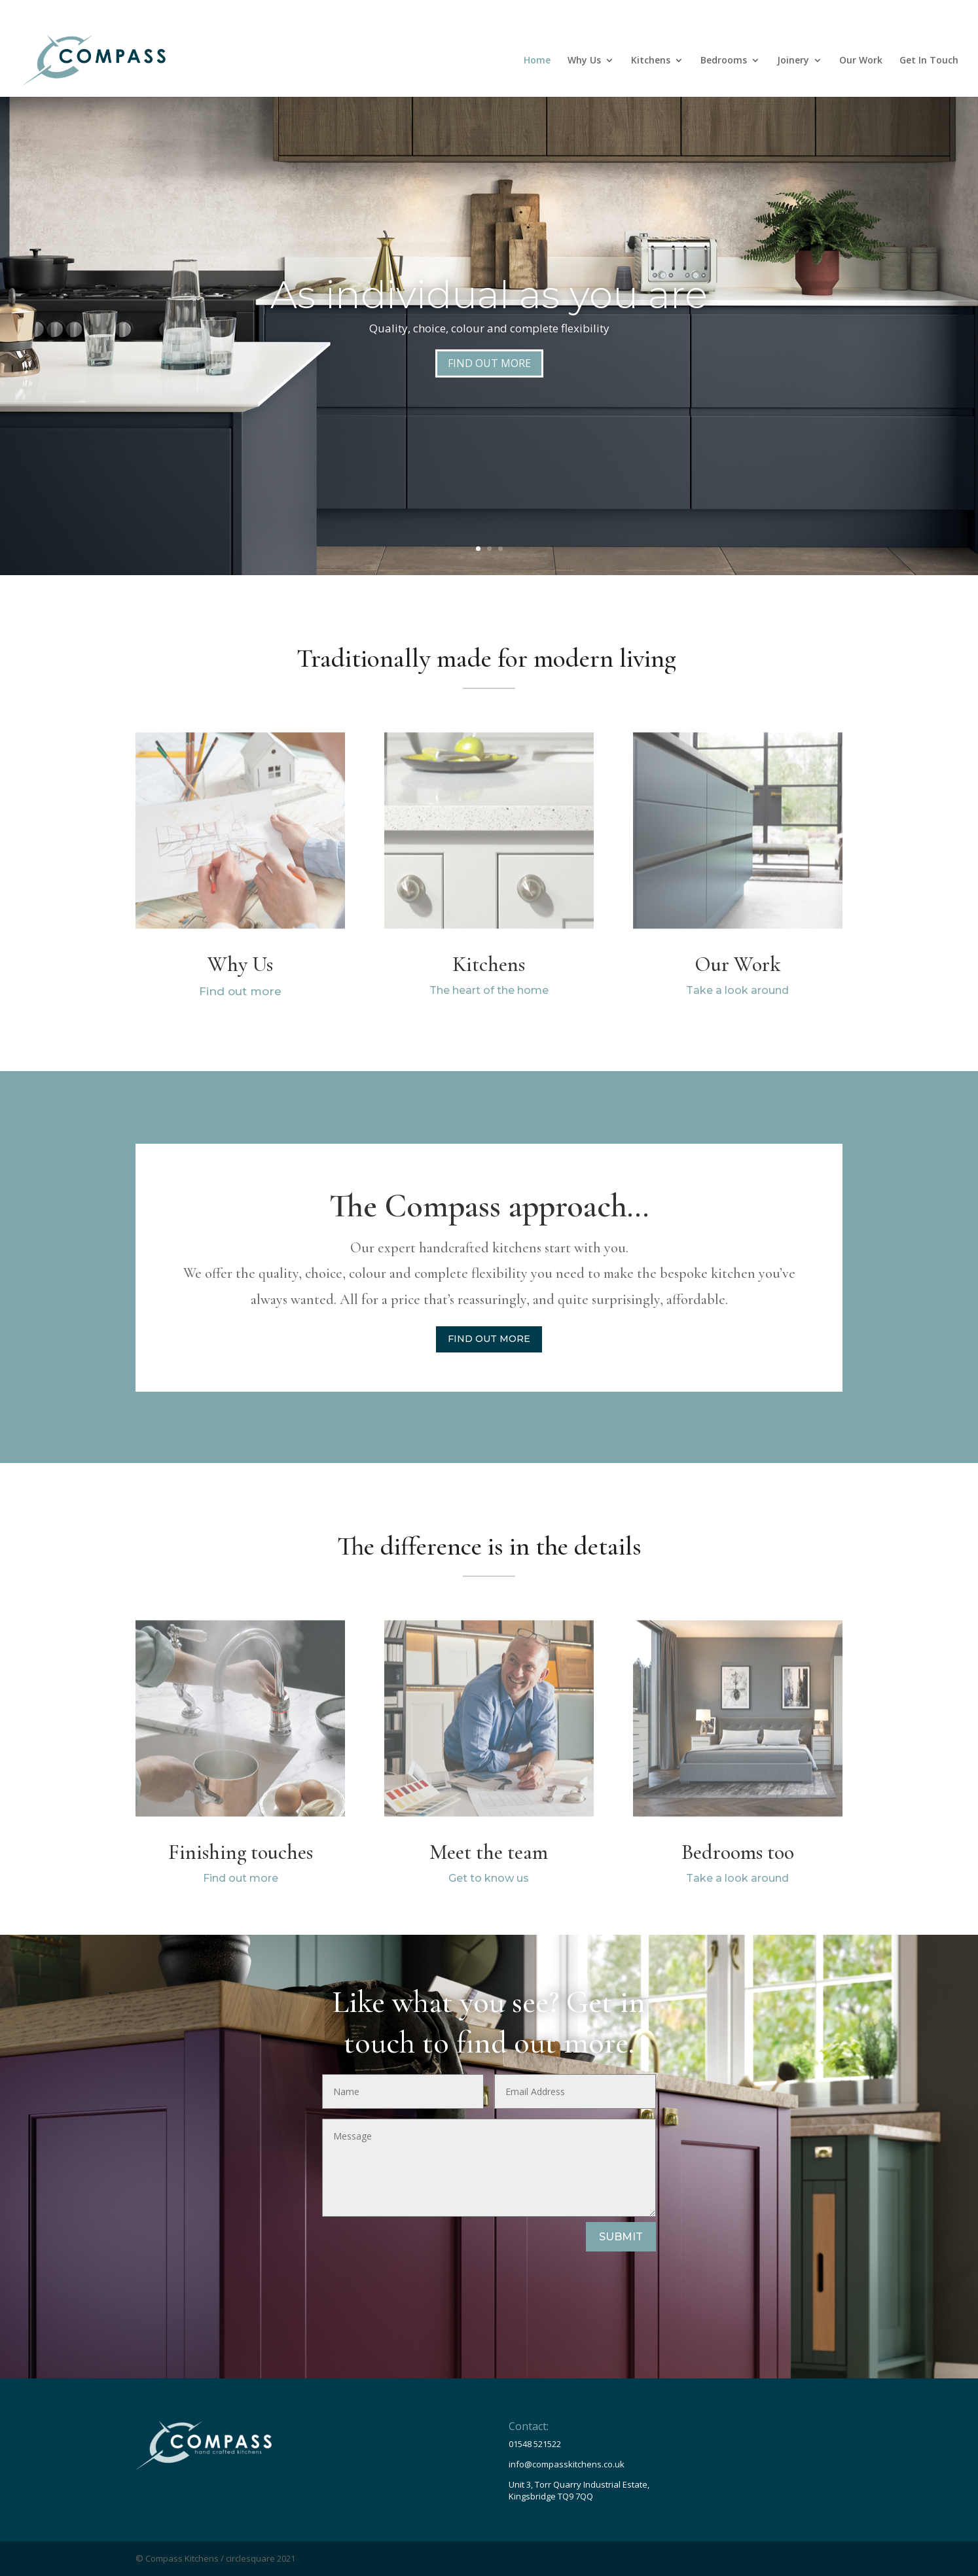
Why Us (584, 61)
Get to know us (488, 1878)
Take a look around (737, 990)
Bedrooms (723, 61)
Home (537, 61)
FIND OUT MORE (489, 363)
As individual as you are (489, 295)
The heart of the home (489, 990)
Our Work (860, 61)
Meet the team (488, 1852)
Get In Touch (928, 61)
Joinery (793, 61)
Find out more (240, 991)
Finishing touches (240, 1852)
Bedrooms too (737, 1852)
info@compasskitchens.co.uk (567, 2464)
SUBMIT (621, 2237)
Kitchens (650, 61)
